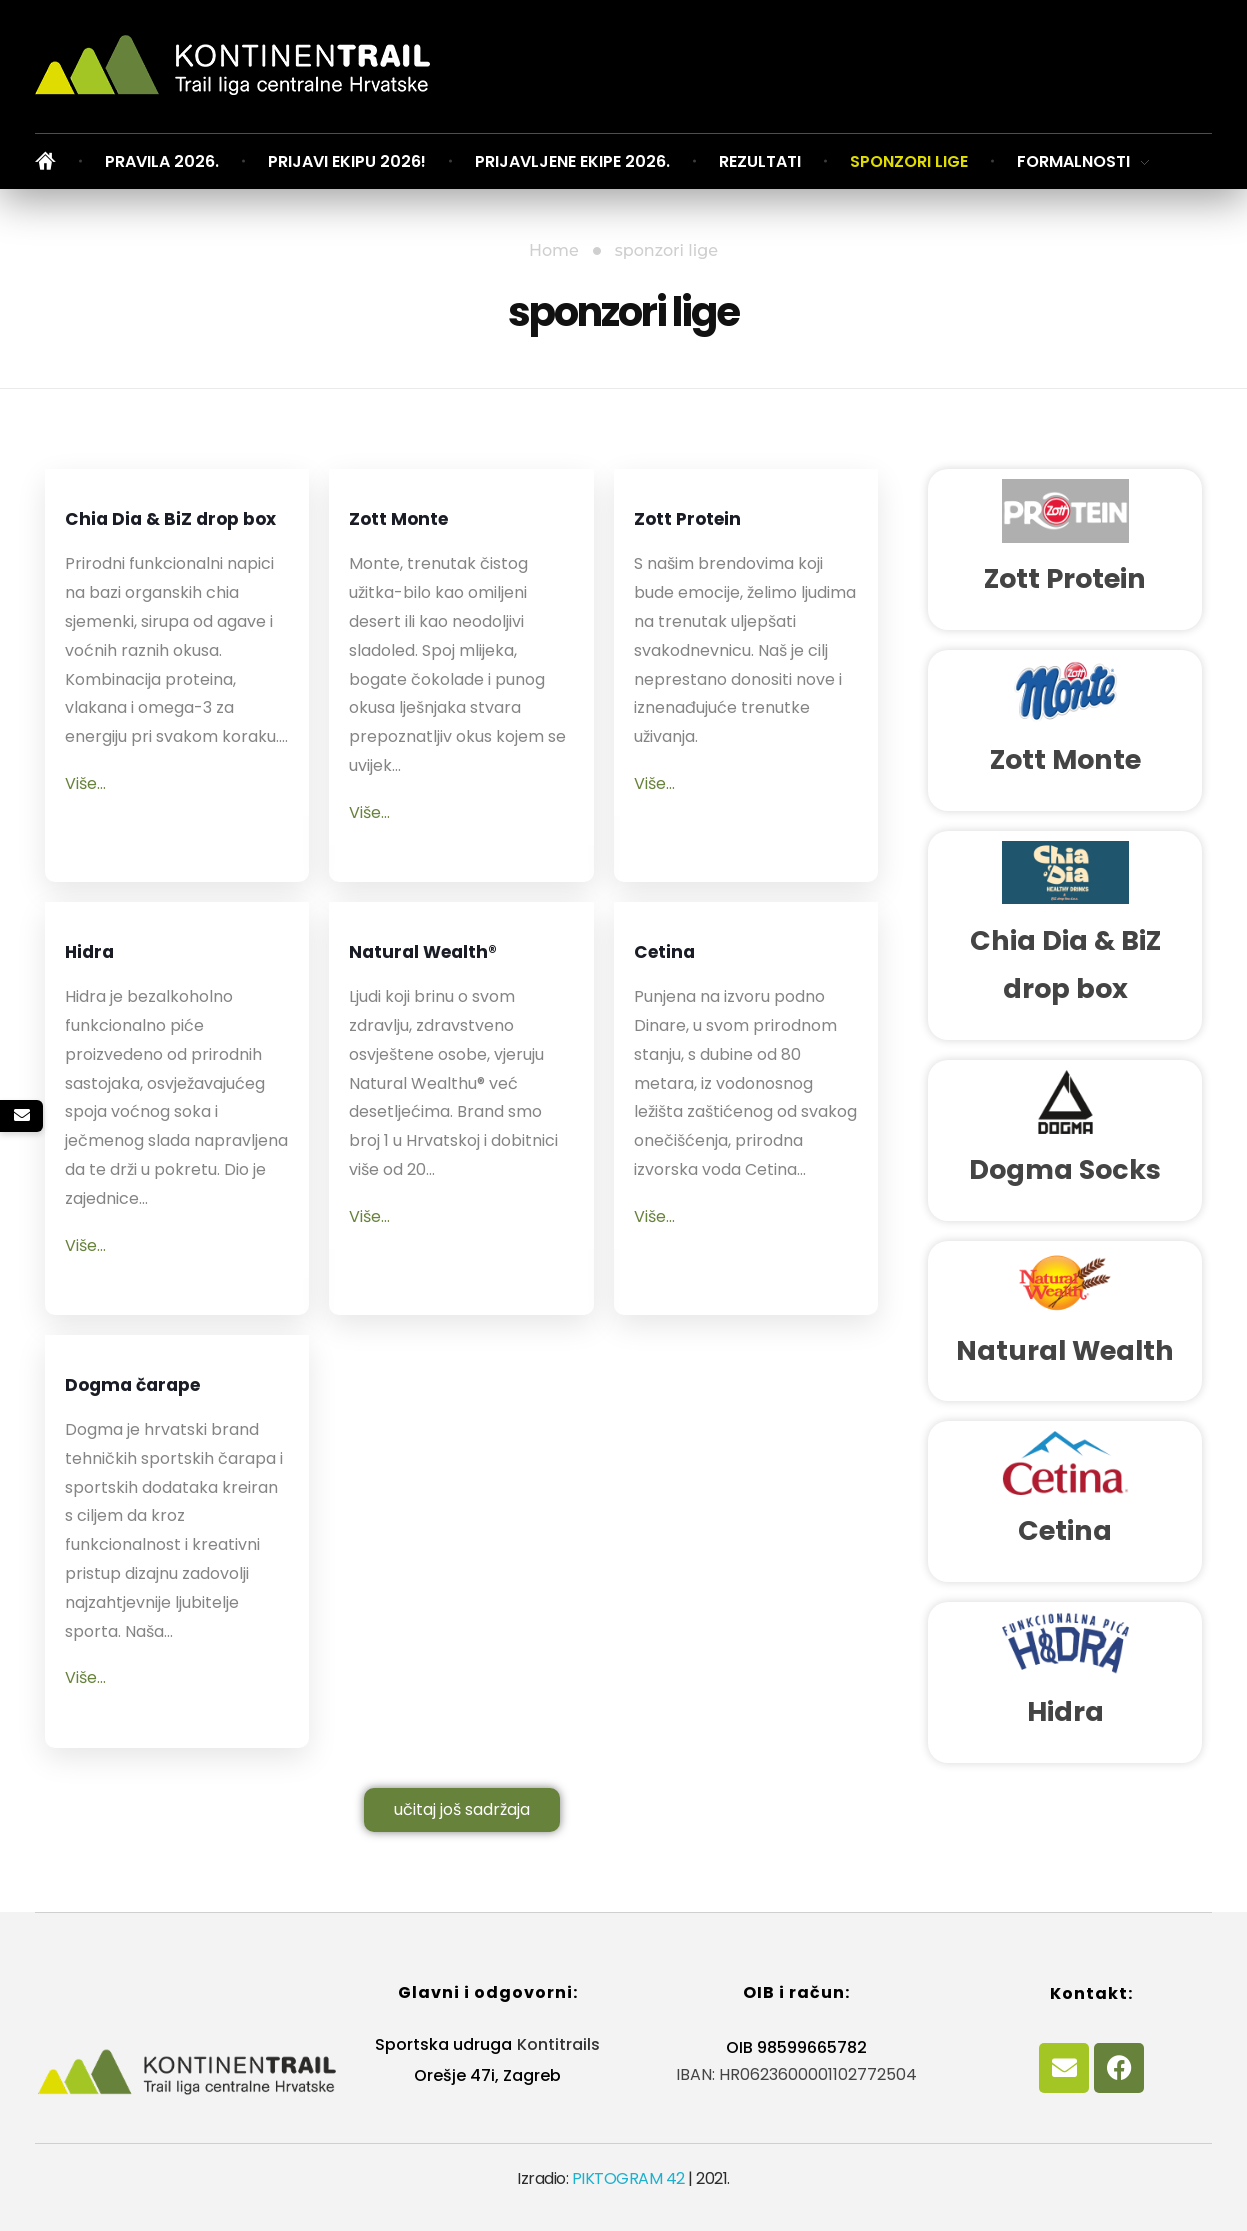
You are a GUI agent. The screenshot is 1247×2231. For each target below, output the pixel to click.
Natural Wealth (1065, 1350)
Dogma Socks (1065, 1169)
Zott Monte (424, 527)
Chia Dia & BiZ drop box (160, 552)
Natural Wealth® (407, 985)
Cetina (681, 960)
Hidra (103, 960)
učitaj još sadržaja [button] (462, 1809)
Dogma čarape (170, 1393)
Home (554, 250)
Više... (85, 849)
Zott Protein (715, 527)
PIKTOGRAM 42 (628, 2178)
